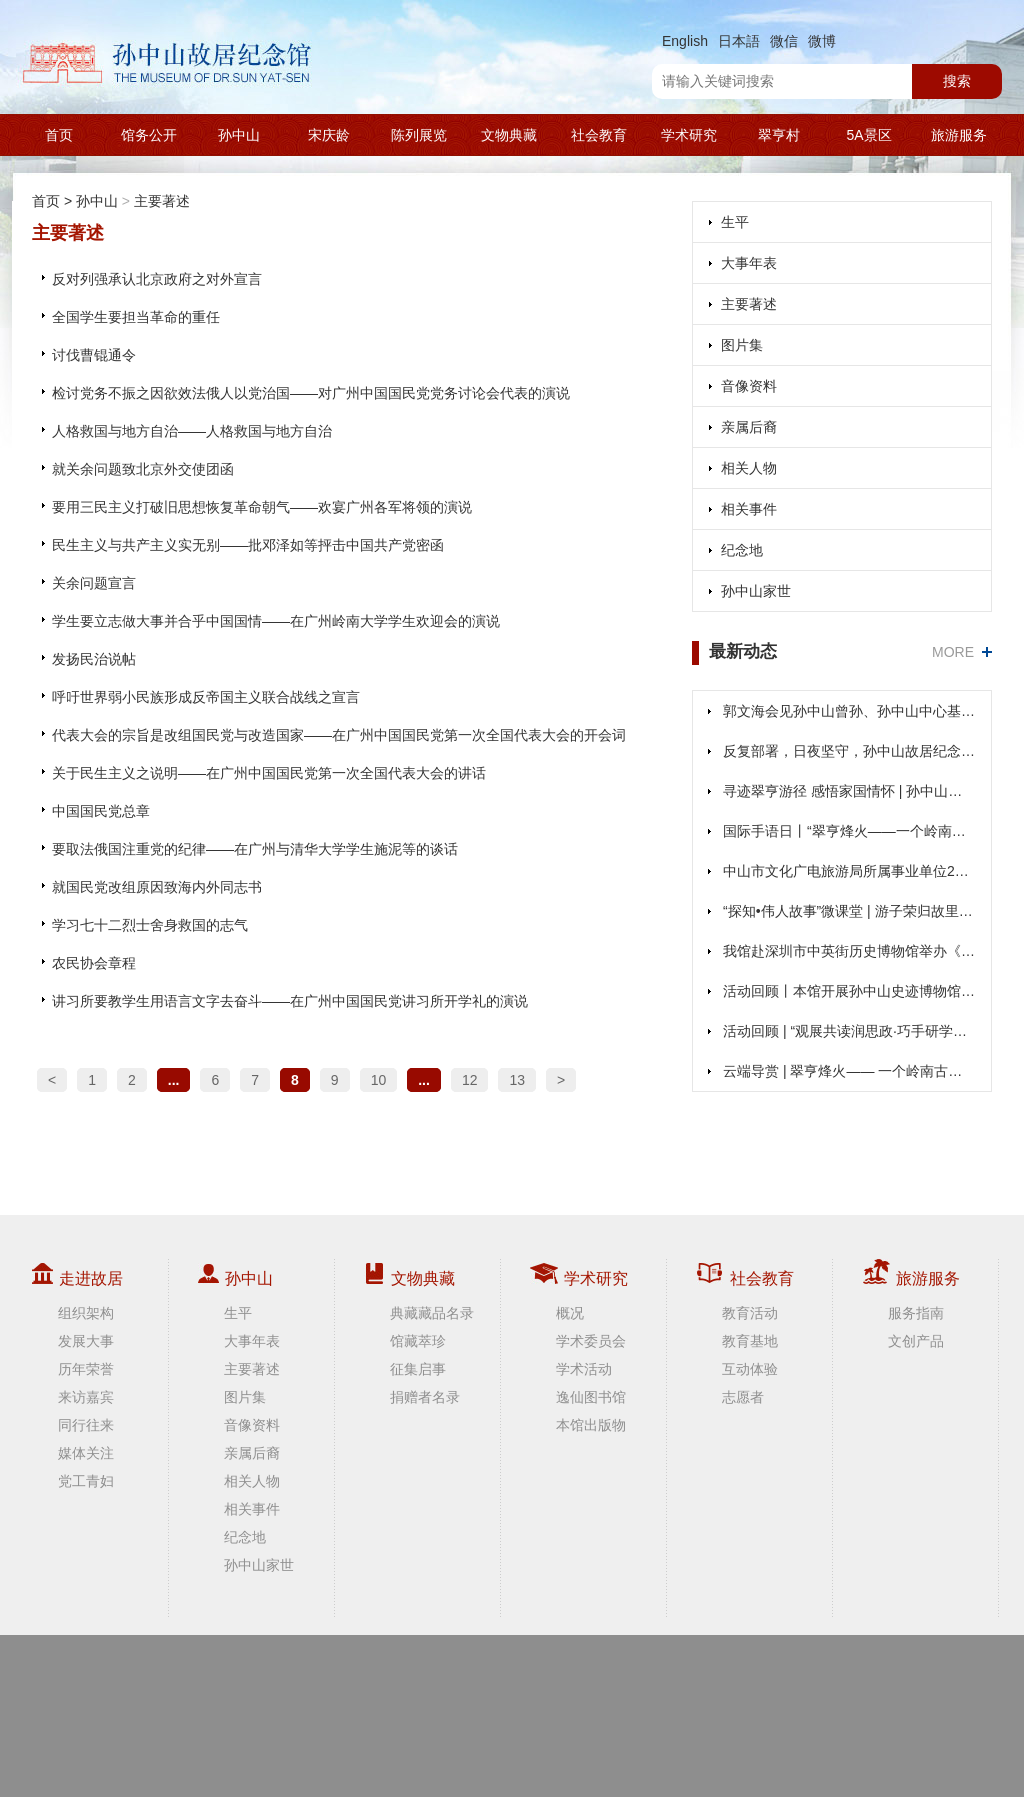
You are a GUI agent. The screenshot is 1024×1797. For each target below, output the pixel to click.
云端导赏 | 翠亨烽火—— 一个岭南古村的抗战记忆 (849, 1071)
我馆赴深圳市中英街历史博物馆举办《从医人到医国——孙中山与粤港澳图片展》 (849, 951)
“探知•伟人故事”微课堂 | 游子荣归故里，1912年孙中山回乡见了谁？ (849, 911)
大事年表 (749, 263)
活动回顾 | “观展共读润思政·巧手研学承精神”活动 (849, 1031)
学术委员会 (591, 1341)
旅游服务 (959, 135)
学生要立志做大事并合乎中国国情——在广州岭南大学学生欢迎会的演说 (276, 621)
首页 (59, 135)
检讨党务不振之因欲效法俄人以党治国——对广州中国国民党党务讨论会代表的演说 (311, 393)
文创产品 (916, 1341)
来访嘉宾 (86, 1397)
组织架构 (86, 1313)
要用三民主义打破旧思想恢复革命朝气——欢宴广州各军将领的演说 (262, 507)
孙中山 (239, 135)
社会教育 (599, 135)
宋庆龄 (329, 135)
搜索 (957, 81)
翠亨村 (779, 135)
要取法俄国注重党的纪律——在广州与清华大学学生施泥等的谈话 (255, 849)
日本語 (739, 41)
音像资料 (749, 386)
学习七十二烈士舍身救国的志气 (150, 925)
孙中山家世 (756, 591)
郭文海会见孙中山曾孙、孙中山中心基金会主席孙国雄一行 (849, 711)
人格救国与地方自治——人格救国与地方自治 (192, 431)
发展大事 (86, 1341)
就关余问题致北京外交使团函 (143, 469)
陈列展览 (419, 135)
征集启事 (418, 1369)
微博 (822, 41)
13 (517, 1080)
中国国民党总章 (101, 811)
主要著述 (162, 201)
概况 (570, 1313)
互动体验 (750, 1369)
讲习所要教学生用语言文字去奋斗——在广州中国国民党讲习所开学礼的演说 (290, 1001)
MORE (953, 652)
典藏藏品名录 (432, 1313)
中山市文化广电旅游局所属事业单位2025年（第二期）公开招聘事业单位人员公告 (849, 871)
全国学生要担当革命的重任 (136, 317)
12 (470, 1080)
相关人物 (749, 468)
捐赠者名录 (425, 1397)
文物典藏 (509, 135)
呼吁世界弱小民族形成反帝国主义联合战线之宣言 (206, 697)
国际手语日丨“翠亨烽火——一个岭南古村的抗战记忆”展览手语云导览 (849, 831)
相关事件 (749, 509)
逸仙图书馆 (591, 1397)
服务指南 (916, 1313)
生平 (735, 222)
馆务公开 (149, 135)
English (685, 41)
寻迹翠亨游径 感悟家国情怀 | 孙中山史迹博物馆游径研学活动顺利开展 (849, 791)
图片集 (742, 345)
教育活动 (750, 1313)
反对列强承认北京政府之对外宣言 (157, 279)
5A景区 (868, 135)
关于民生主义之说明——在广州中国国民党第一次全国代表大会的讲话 (269, 773)
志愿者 (743, 1397)
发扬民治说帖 (94, 659)
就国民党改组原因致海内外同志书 (157, 887)
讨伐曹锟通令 (94, 355)
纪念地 (742, 550)
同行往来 (86, 1425)
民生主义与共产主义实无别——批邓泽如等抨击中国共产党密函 (248, 545)
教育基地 (750, 1341)
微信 (784, 41)
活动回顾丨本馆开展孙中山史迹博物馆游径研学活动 (849, 991)
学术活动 (584, 1369)
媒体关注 (86, 1453)
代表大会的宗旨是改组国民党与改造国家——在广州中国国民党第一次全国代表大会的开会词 (339, 735)
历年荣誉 (86, 1369)
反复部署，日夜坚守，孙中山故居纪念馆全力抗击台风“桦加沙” (849, 751)
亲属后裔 (749, 427)
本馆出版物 (591, 1425)
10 (379, 1080)
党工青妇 (86, 1481)
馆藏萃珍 (418, 1341)
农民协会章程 (94, 963)
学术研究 (689, 135)
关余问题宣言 (94, 583)
